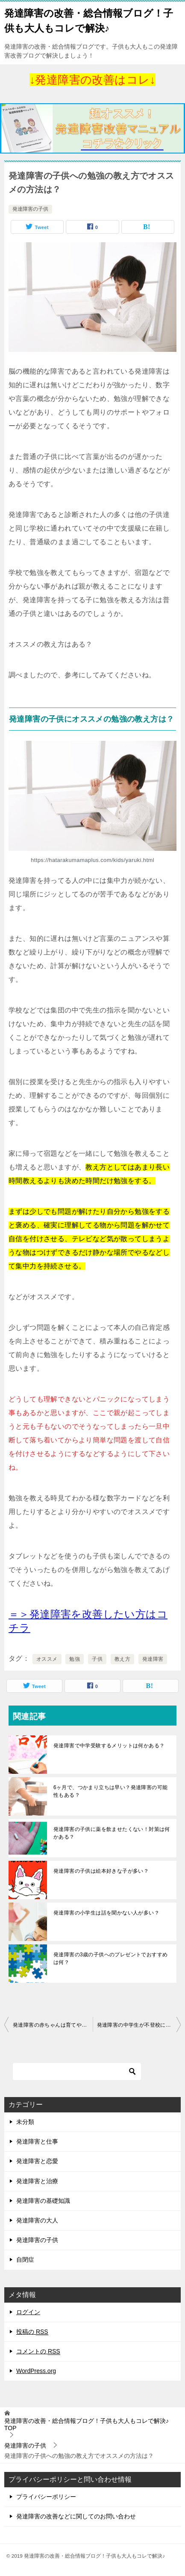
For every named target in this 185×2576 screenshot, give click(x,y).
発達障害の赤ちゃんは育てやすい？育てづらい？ (53, 2025)
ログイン (28, 2312)
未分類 (25, 2121)
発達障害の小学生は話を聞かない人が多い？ (106, 1913)
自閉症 (25, 2259)
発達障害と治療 (37, 2181)
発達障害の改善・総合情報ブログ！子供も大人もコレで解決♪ (88, 20)
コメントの (38, 2351)
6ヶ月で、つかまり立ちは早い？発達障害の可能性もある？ (110, 1791)
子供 (97, 1659)
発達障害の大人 (37, 2220)
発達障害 (153, 1659)
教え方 (122, 1659)
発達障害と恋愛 (37, 2161)
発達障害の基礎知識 (43, 2200)
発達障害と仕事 (37, 2141)
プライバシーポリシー (46, 2496)
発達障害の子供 (30, 209)
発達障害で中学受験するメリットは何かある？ (108, 1746)
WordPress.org (36, 2370)
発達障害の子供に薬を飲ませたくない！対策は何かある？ (111, 1833)
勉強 (74, 1659)
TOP (86, 2424)
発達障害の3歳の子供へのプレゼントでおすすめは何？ (110, 1958)
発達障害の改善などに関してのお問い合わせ (76, 2516)
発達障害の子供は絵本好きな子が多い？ (101, 1871)
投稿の (32, 2331)
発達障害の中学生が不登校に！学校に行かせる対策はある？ (139, 2025)
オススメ (47, 1659)
